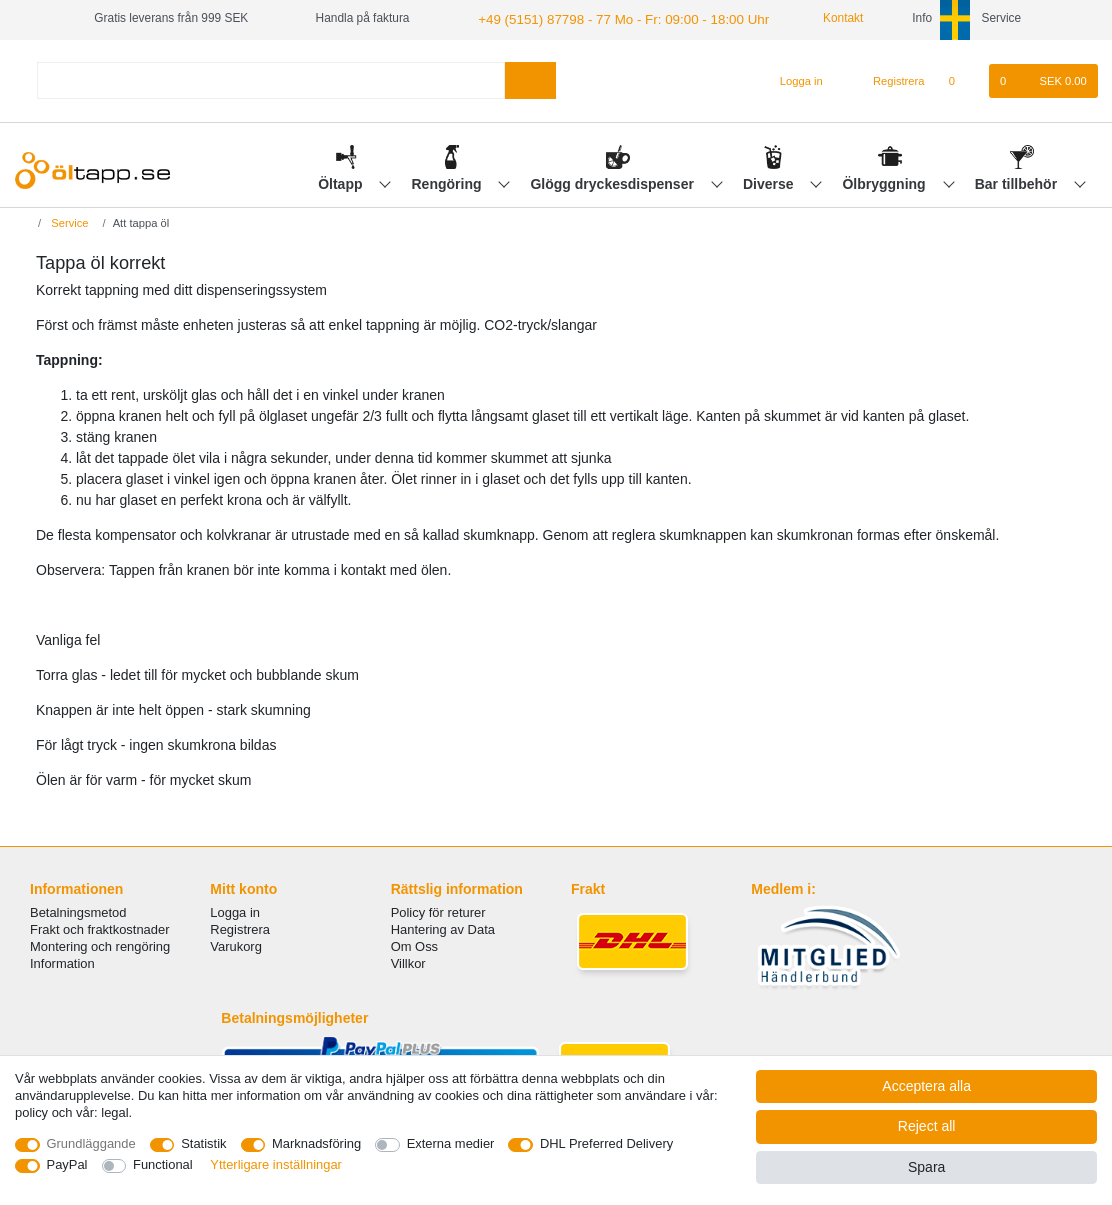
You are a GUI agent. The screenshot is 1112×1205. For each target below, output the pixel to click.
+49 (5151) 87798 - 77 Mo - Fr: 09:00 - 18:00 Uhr (605, 18)
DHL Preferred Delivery (606, 1143)
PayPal (67, 1164)
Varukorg (236, 944)
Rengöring (449, 181)
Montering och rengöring (100, 944)
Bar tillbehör (1018, 181)
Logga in (235, 910)
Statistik (203, 1143)
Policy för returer (438, 910)
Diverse (770, 181)
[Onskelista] (962, 79)
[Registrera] (887, 79)
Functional (163, 1164)
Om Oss (414, 944)
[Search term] (271, 78)
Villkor (408, 961)
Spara (926, 1167)
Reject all (927, 1126)
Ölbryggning (885, 181)
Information (62, 961)
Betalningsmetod (78, 910)
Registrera (240, 927)
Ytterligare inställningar (276, 1164)
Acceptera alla (926, 1086)
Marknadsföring (316, 1143)
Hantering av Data (443, 927)
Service (68, 221)
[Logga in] (793, 79)
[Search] (530, 78)
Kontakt (812, 18)
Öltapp (342, 181)
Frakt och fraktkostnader (100, 927)
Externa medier (451, 1143)
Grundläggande (91, 1143)
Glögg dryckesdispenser (613, 181)
